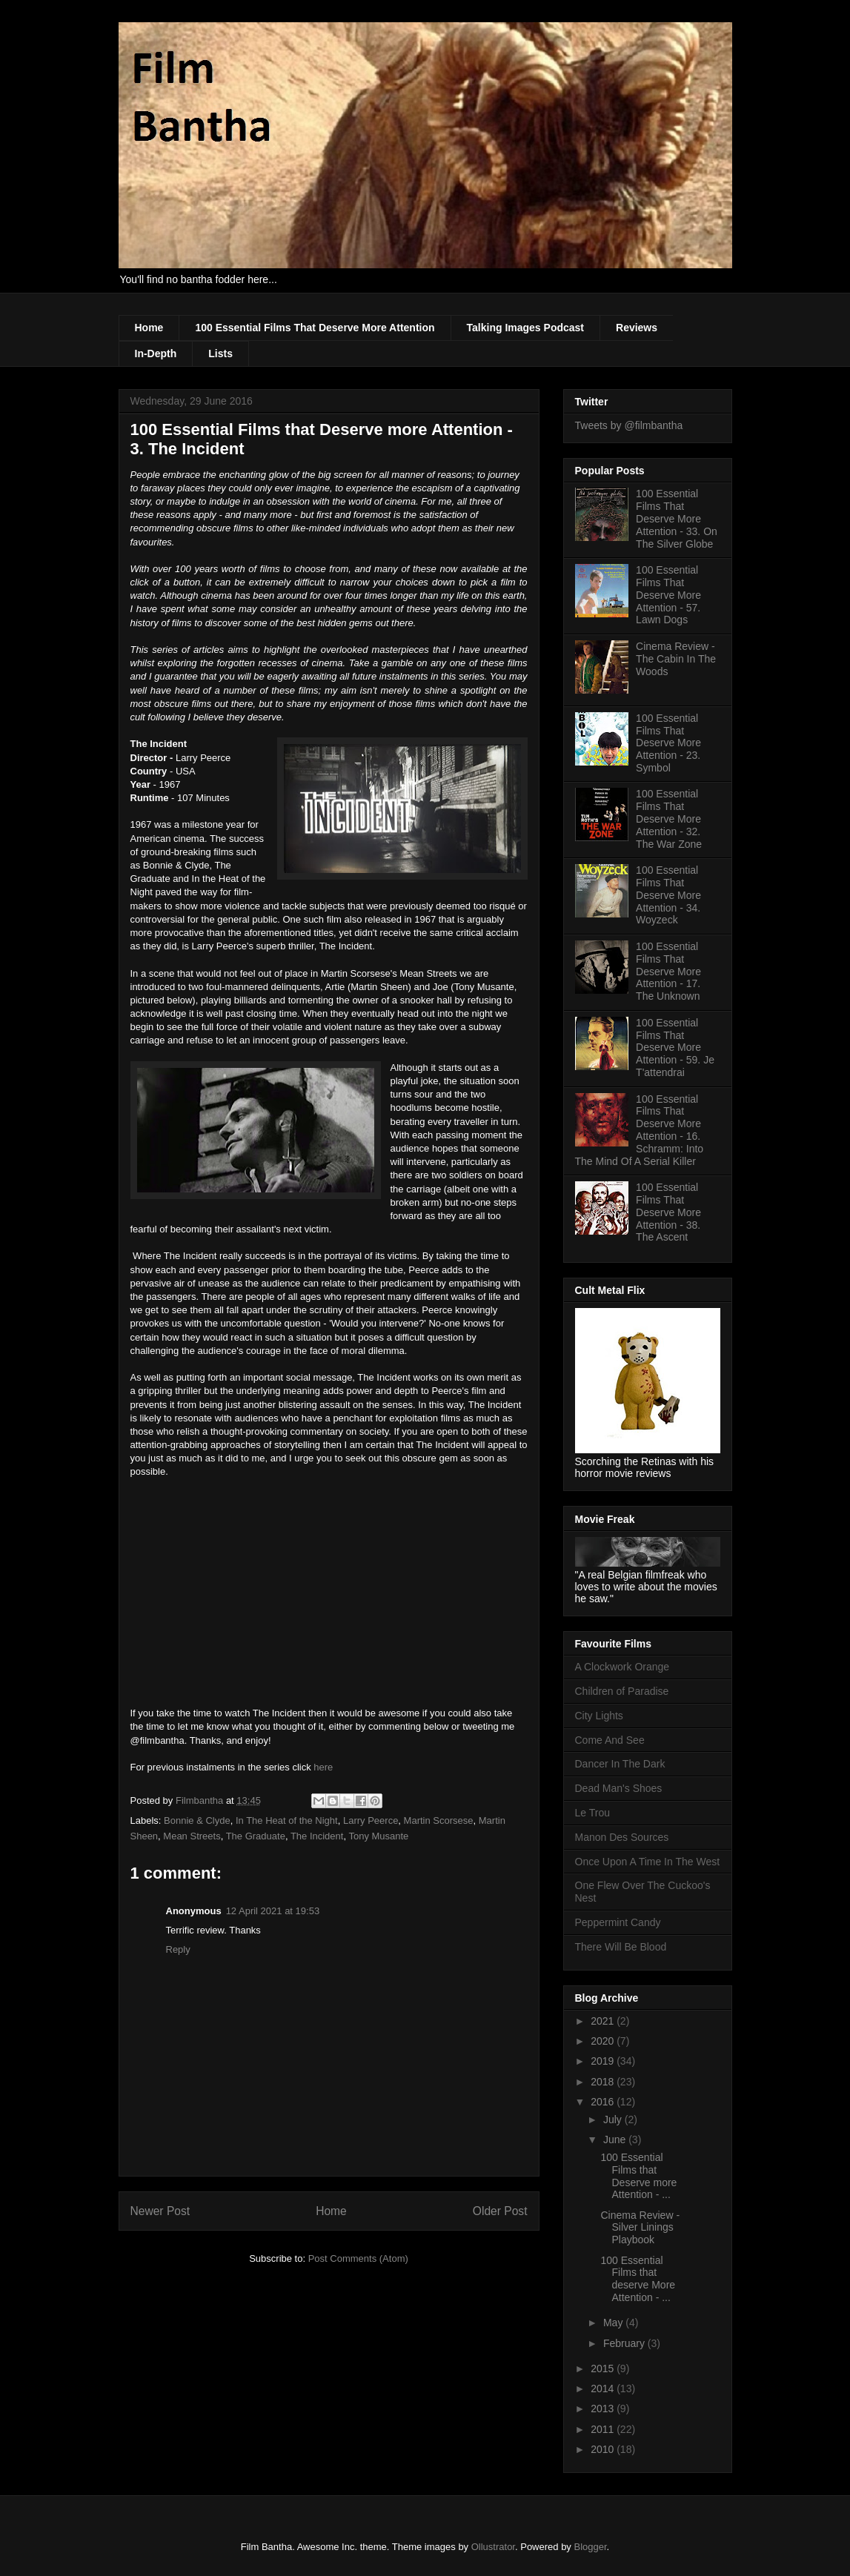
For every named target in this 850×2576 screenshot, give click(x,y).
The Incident (317, 1836)
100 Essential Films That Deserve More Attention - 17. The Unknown (668, 971)
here (323, 1767)
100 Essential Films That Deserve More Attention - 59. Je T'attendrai (675, 1047)
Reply (178, 1949)
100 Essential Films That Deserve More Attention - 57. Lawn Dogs (668, 594)
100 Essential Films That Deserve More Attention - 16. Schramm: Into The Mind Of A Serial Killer (639, 1130)
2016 (604, 2102)
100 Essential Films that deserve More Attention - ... (637, 2278)
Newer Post (160, 2211)
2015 (604, 2368)
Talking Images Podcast (525, 327)
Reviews (636, 327)
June (615, 2139)
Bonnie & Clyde (197, 1820)
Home (149, 327)
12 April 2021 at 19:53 (273, 1910)
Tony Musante (378, 1836)
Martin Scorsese (439, 1820)
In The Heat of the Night (287, 1820)
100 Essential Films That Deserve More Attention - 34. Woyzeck (668, 895)
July (614, 2119)
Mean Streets (191, 1836)
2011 (604, 2429)
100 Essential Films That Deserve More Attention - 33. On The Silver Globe (676, 518)
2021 (604, 2021)
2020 (604, 2041)
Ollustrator (493, 2546)
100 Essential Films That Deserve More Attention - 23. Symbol (668, 743)
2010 (604, 2449)
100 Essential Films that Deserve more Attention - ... (638, 2175)
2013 (604, 2408)
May (614, 2322)
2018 (604, 2082)
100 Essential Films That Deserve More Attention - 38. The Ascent (668, 1212)
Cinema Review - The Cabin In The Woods (676, 658)
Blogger (590, 2546)
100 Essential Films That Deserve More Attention (314, 327)
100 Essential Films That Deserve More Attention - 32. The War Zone (669, 818)
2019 (604, 2061)
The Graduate (255, 1836)
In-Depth (156, 353)
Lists (220, 353)
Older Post (500, 2211)
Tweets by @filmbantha (629, 425)
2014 (604, 2388)
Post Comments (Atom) (358, 2258)
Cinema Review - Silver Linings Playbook (640, 2227)
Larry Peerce (370, 1820)
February (625, 2343)
